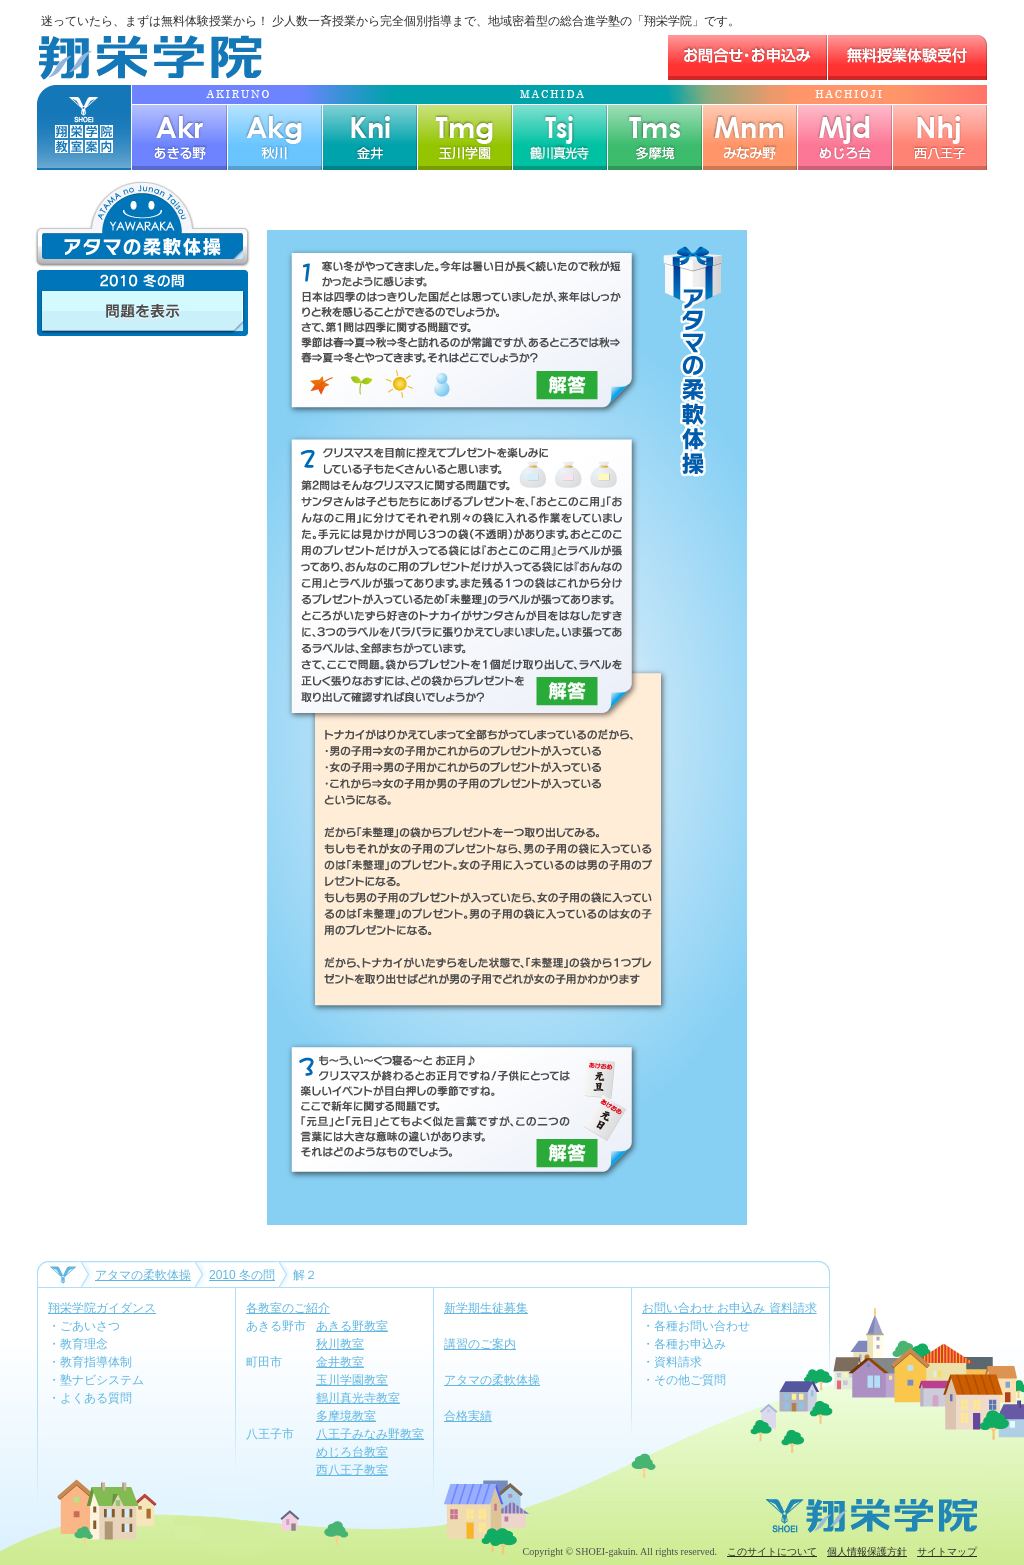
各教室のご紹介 (288, 1308)
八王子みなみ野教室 (370, 1434)
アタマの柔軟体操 (143, 1275)
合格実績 (468, 1416)
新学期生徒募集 (486, 1308)
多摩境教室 (346, 1416)
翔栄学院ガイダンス (102, 1308)
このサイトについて (772, 1551)
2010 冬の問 (242, 1275)
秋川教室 (340, 1344)
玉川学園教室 (352, 1380)
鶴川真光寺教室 (358, 1398)
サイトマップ (947, 1551)
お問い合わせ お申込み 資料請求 (729, 1308)
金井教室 (340, 1362)
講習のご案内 (480, 1344)
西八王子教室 (352, 1470)
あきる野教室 (352, 1326)
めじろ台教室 (352, 1452)
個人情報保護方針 (867, 1551)
